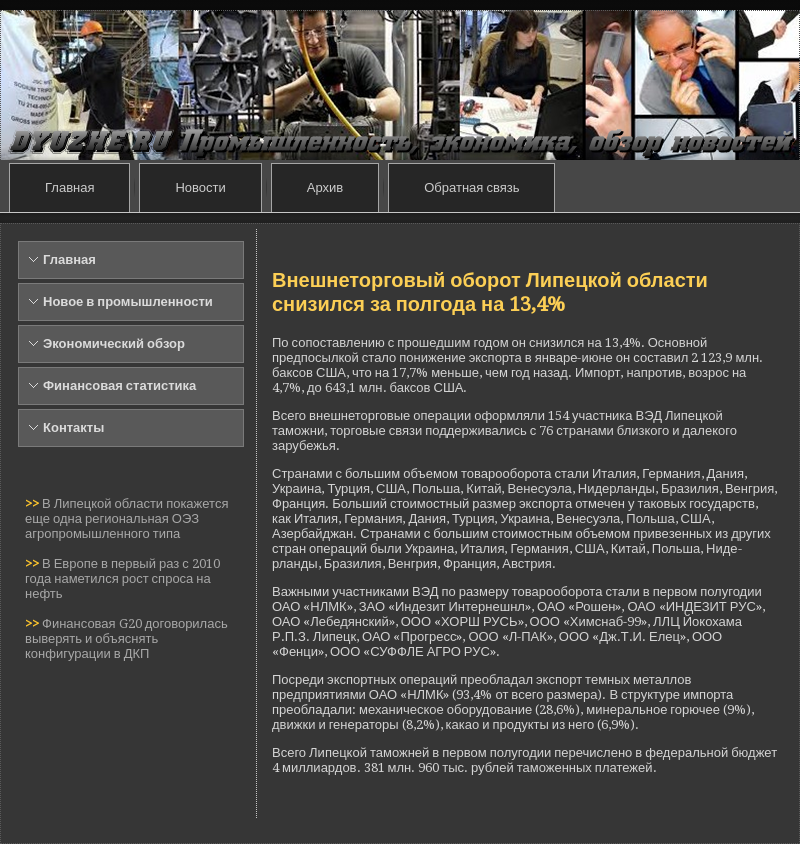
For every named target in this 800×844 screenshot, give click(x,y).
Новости (200, 187)
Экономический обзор (114, 343)
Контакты (73, 427)
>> (33, 503)
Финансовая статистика (119, 385)
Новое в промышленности (128, 301)
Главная (69, 187)
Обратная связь (471, 187)
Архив (325, 187)
